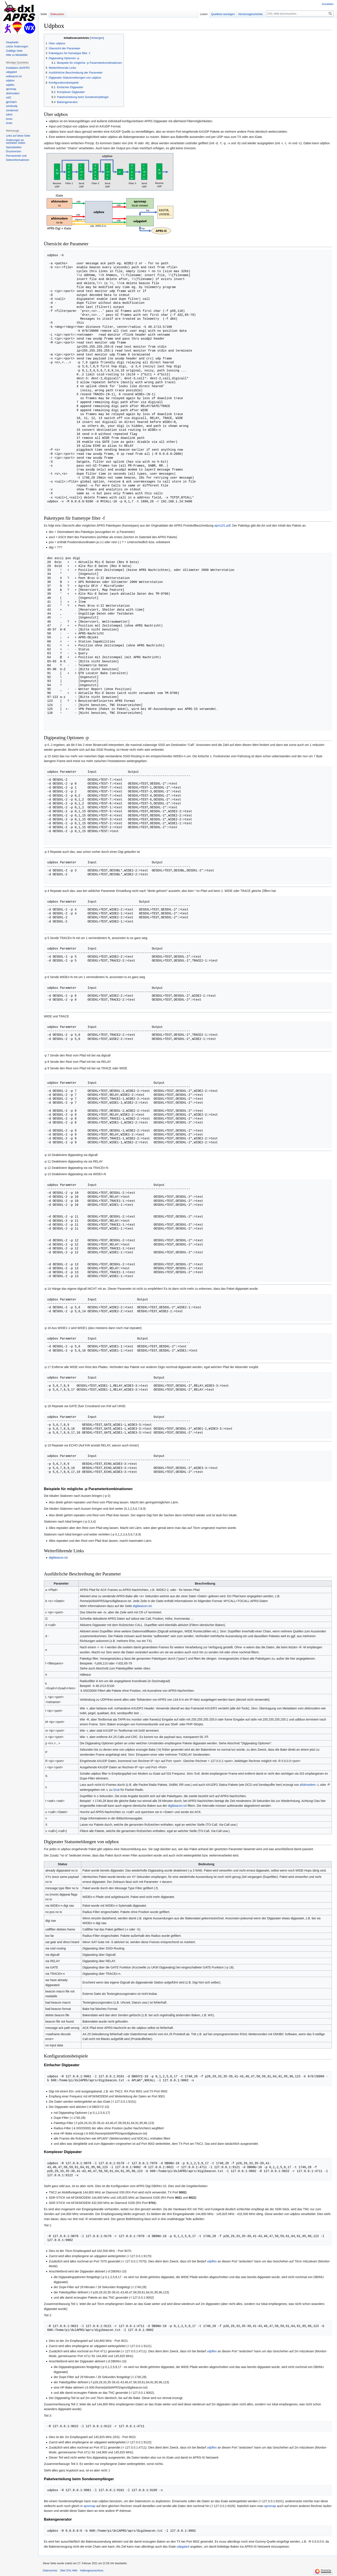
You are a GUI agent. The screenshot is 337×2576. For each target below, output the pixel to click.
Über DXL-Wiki (68, 2570)
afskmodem (308, 1784)
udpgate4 (183, 2546)
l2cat (116, 1789)
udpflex (212, 2261)
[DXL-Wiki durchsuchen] (300, 13)
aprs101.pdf (222, 525)
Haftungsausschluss (91, 2570)
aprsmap (89, 2506)
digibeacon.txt (58, 1557)
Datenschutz (50, 2570)
